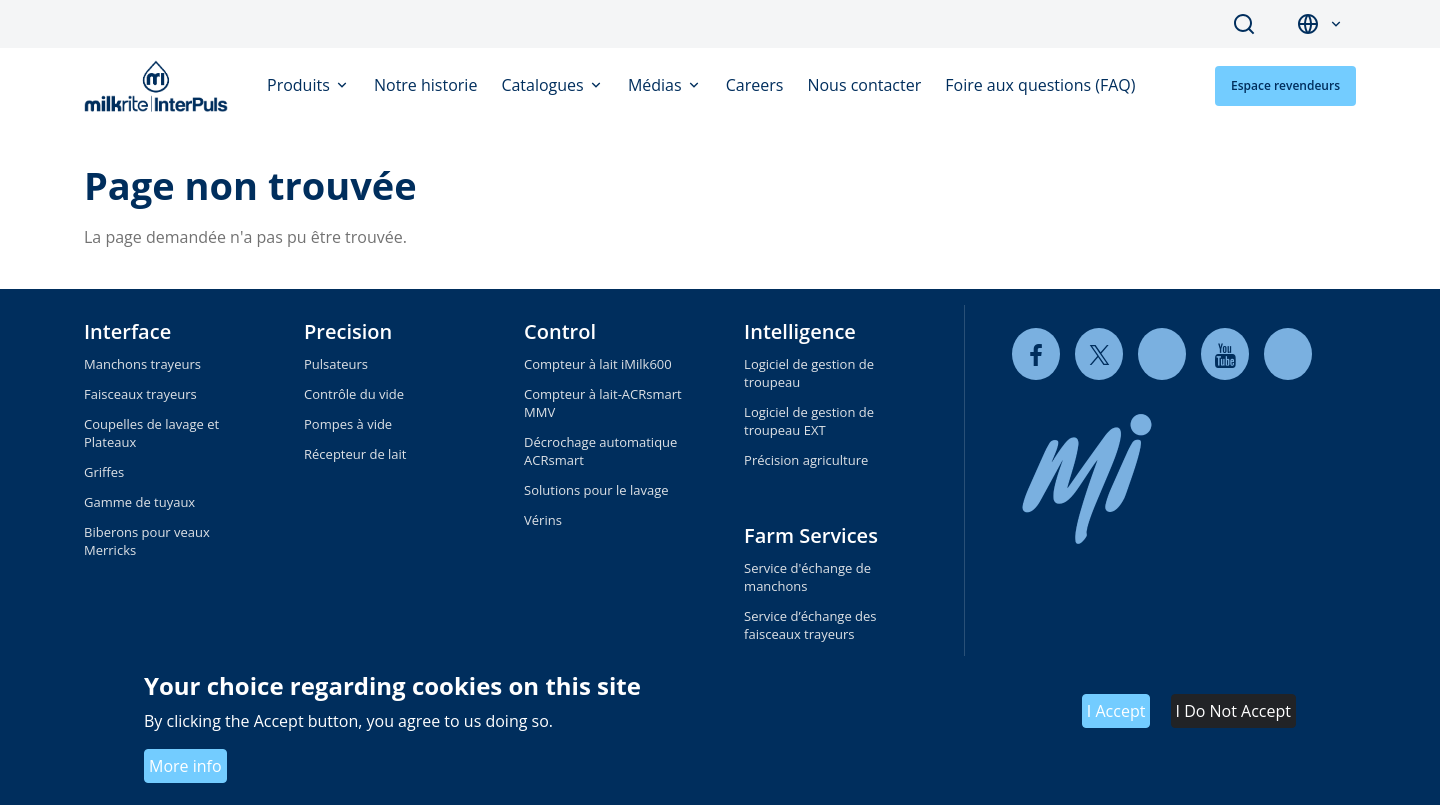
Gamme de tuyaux (139, 502)
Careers (755, 85)
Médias (657, 85)
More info (185, 766)
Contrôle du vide (354, 394)
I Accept (1116, 711)
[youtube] (1225, 354)
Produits (300, 85)
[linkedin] (1162, 354)
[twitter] (1099, 354)
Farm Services (811, 535)
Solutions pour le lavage (596, 490)
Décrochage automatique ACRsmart (600, 451)
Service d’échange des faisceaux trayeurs (810, 625)
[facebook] (1036, 354)
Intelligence (800, 331)
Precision (348, 331)
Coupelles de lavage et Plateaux (151, 433)
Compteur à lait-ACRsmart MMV (603, 403)
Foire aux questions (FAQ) (1040, 85)
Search (1244, 24)
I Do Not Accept (1233, 711)
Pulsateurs (336, 364)
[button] (1336, 24)
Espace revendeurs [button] (1285, 85)
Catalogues (544, 85)
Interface (127, 331)
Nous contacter (864, 85)
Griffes (104, 472)
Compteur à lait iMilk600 (598, 364)
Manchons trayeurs (142, 364)
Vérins (543, 520)
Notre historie (425, 85)
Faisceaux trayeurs (140, 394)
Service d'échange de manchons (807, 577)
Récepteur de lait (355, 454)
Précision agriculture (806, 460)
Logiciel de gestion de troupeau (809, 373)
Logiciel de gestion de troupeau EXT (809, 421)
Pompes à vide (348, 424)
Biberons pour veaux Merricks (147, 541)
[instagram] (1288, 354)
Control (560, 331)
